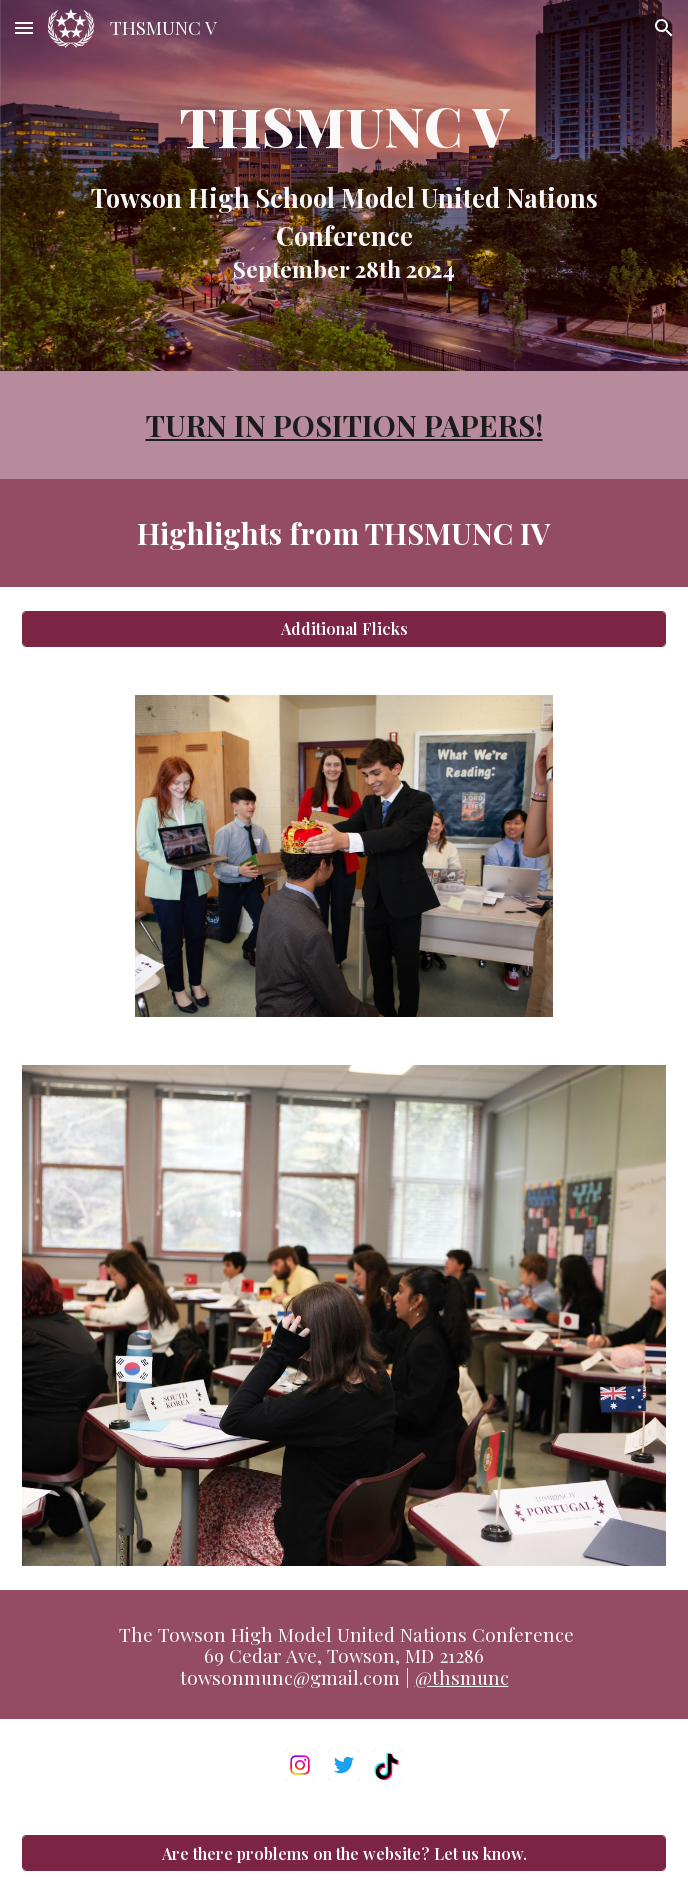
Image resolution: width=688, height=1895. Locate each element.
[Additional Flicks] (344, 628)
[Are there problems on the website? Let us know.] (344, 1853)
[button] (24, 27)
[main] (344, 185)
